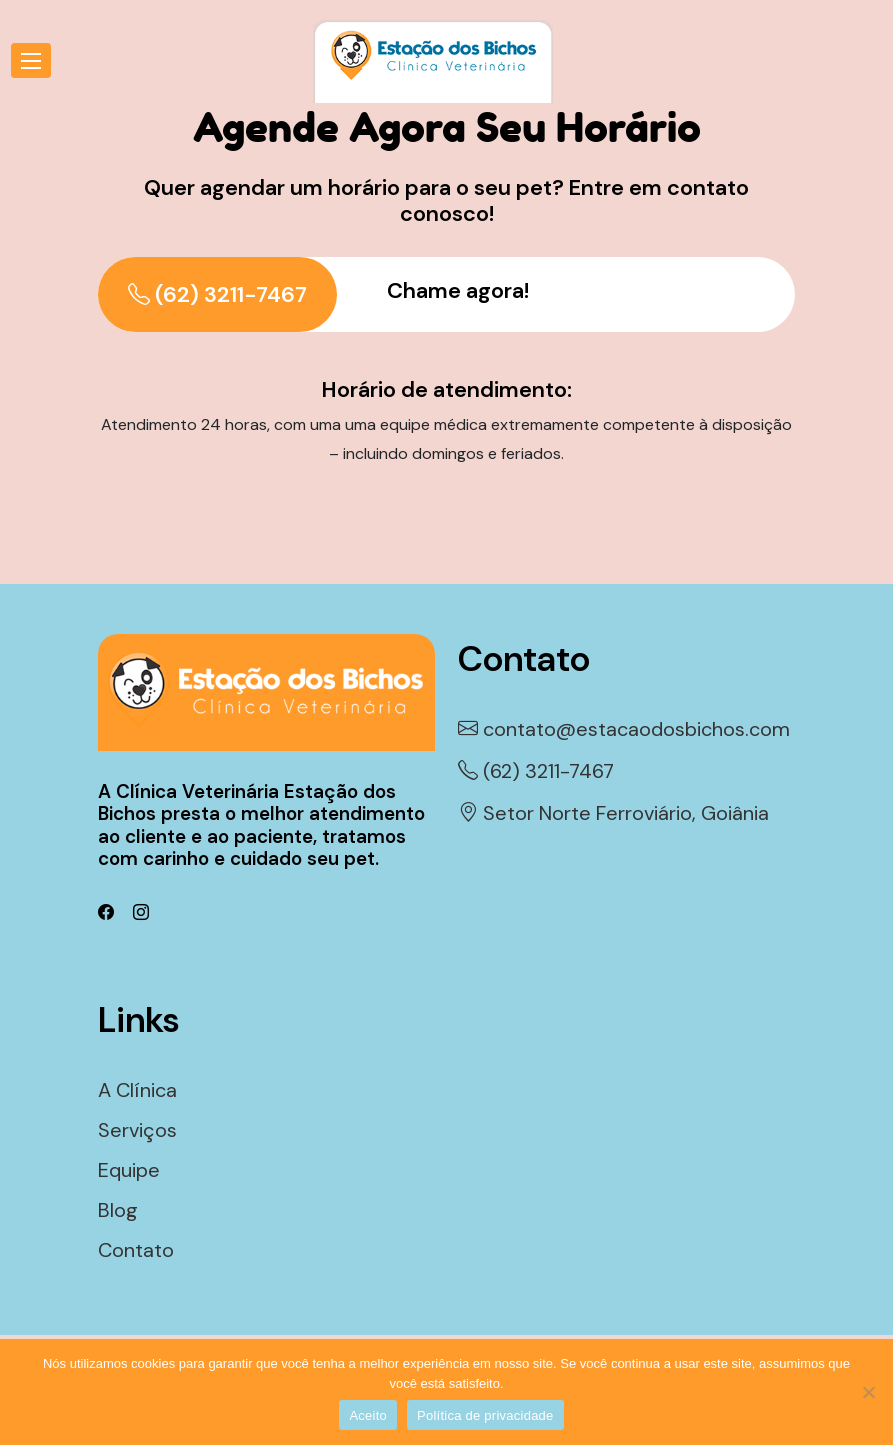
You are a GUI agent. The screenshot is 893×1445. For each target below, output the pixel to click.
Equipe (129, 1170)
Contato (136, 1250)
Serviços (137, 1130)
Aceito (368, 1415)
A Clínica (137, 1090)
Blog (118, 1210)
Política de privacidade (485, 1415)
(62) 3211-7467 (217, 294)
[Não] (868, 1392)
